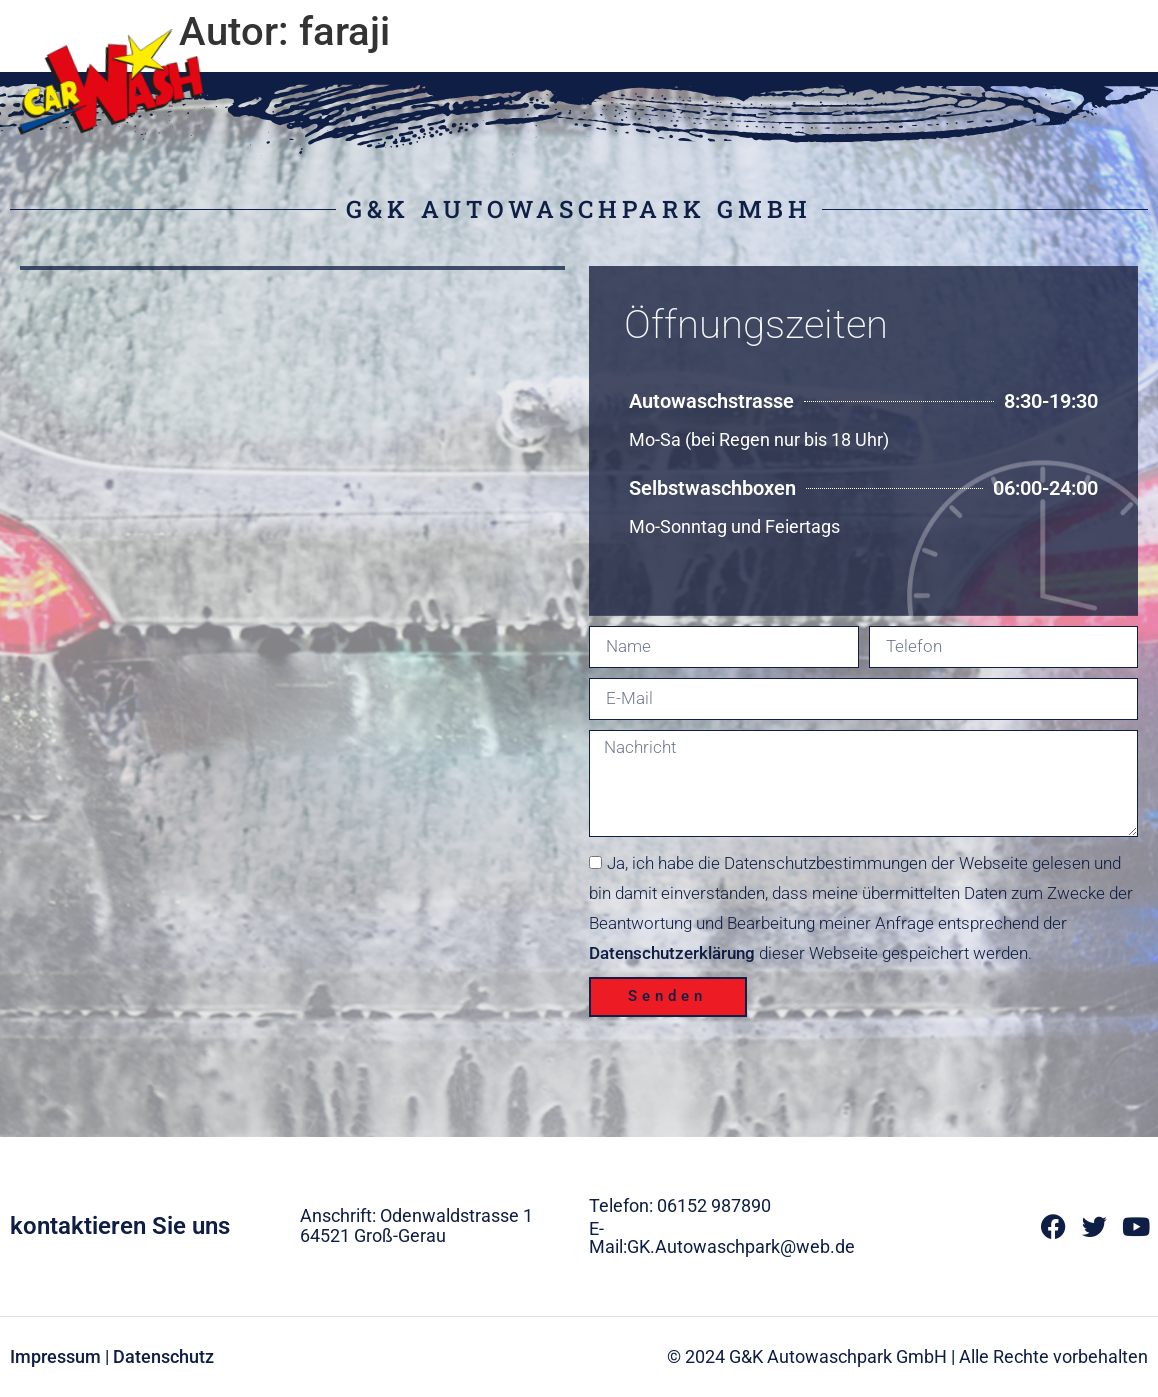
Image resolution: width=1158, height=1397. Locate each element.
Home (754, 32)
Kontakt (1097, 32)
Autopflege (863, 32)
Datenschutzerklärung (672, 953)
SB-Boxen (987, 32)
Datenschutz (163, 1356)
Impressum (55, 1356)
